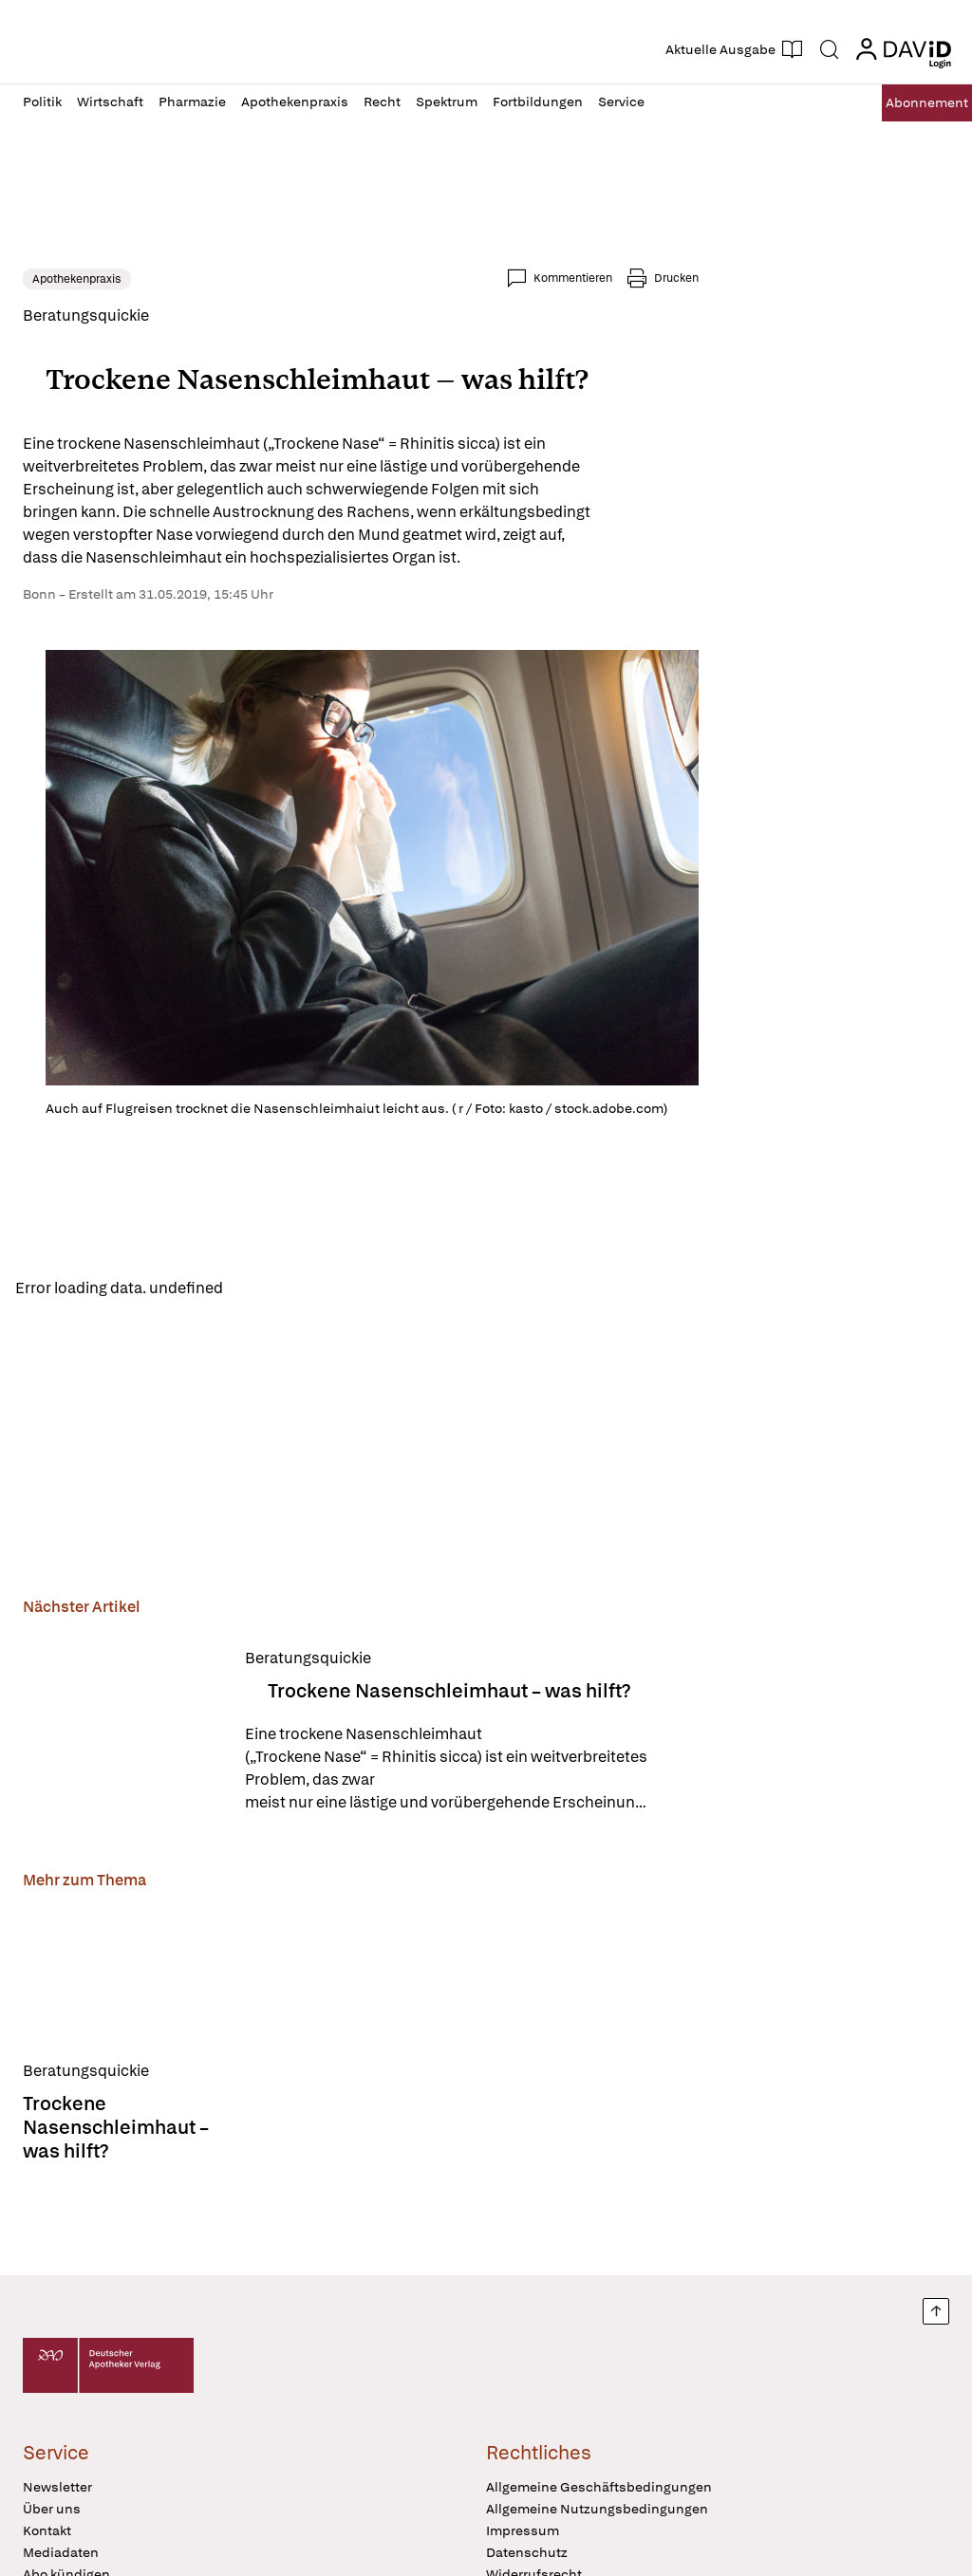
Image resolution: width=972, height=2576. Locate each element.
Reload (263, 1290)
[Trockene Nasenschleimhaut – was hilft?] (122, 1736)
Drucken (676, 278)
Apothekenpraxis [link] (77, 279)
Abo (908, 103)
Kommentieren (572, 278)
